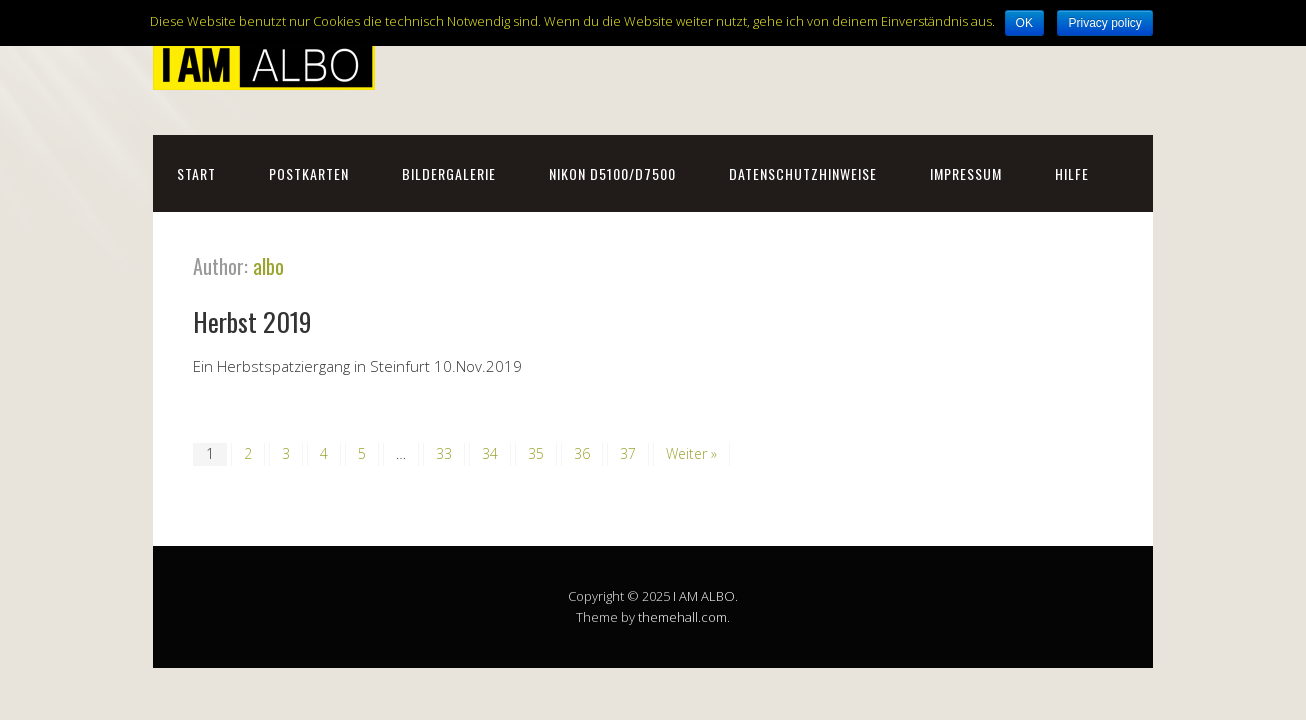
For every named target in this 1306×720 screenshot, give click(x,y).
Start (196, 173)
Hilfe (1072, 173)
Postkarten (309, 173)
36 (582, 453)
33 (444, 453)
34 (490, 453)
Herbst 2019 (252, 321)
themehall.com (682, 617)
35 (536, 453)
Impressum (966, 173)
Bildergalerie (449, 173)
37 (628, 453)
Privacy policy (1104, 23)
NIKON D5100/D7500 (612, 173)
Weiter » (691, 453)
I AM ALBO (704, 596)
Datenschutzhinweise (803, 173)
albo (268, 266)
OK (1024, 23)
